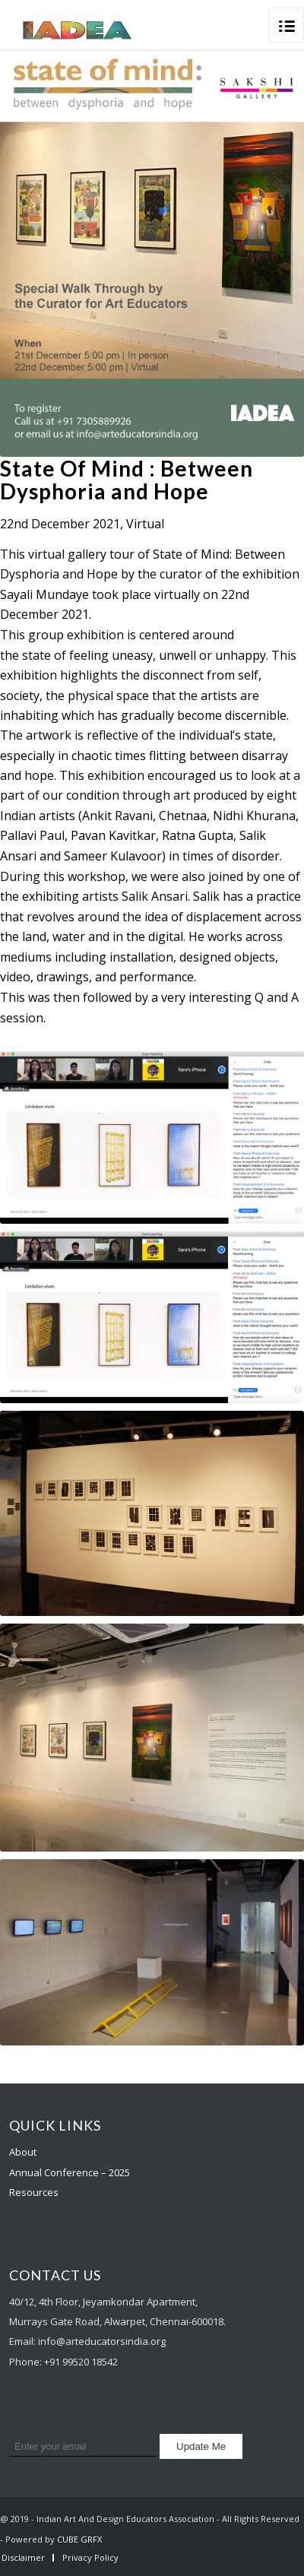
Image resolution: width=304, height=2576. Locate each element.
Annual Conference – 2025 (69, 2172)
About (22, 2152)
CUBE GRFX (79, 2539)
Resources (34, 2192)
